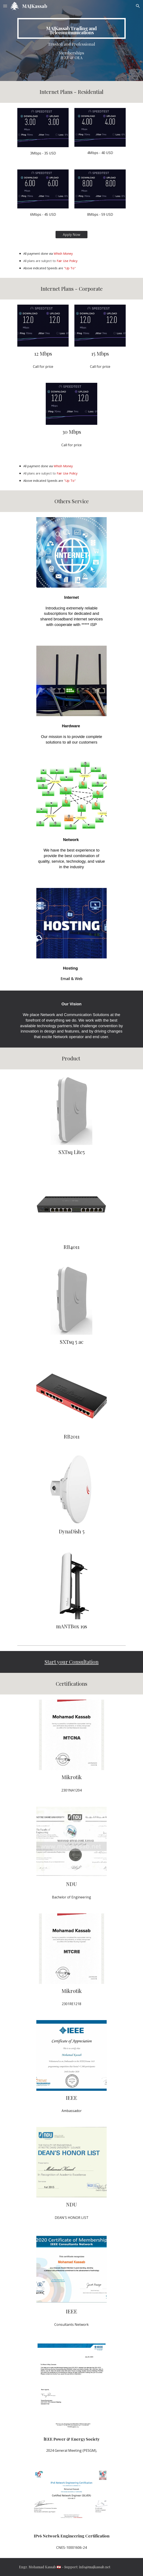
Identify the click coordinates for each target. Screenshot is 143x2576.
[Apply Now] (71, 234)
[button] (5, 6)
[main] (71, 28)
